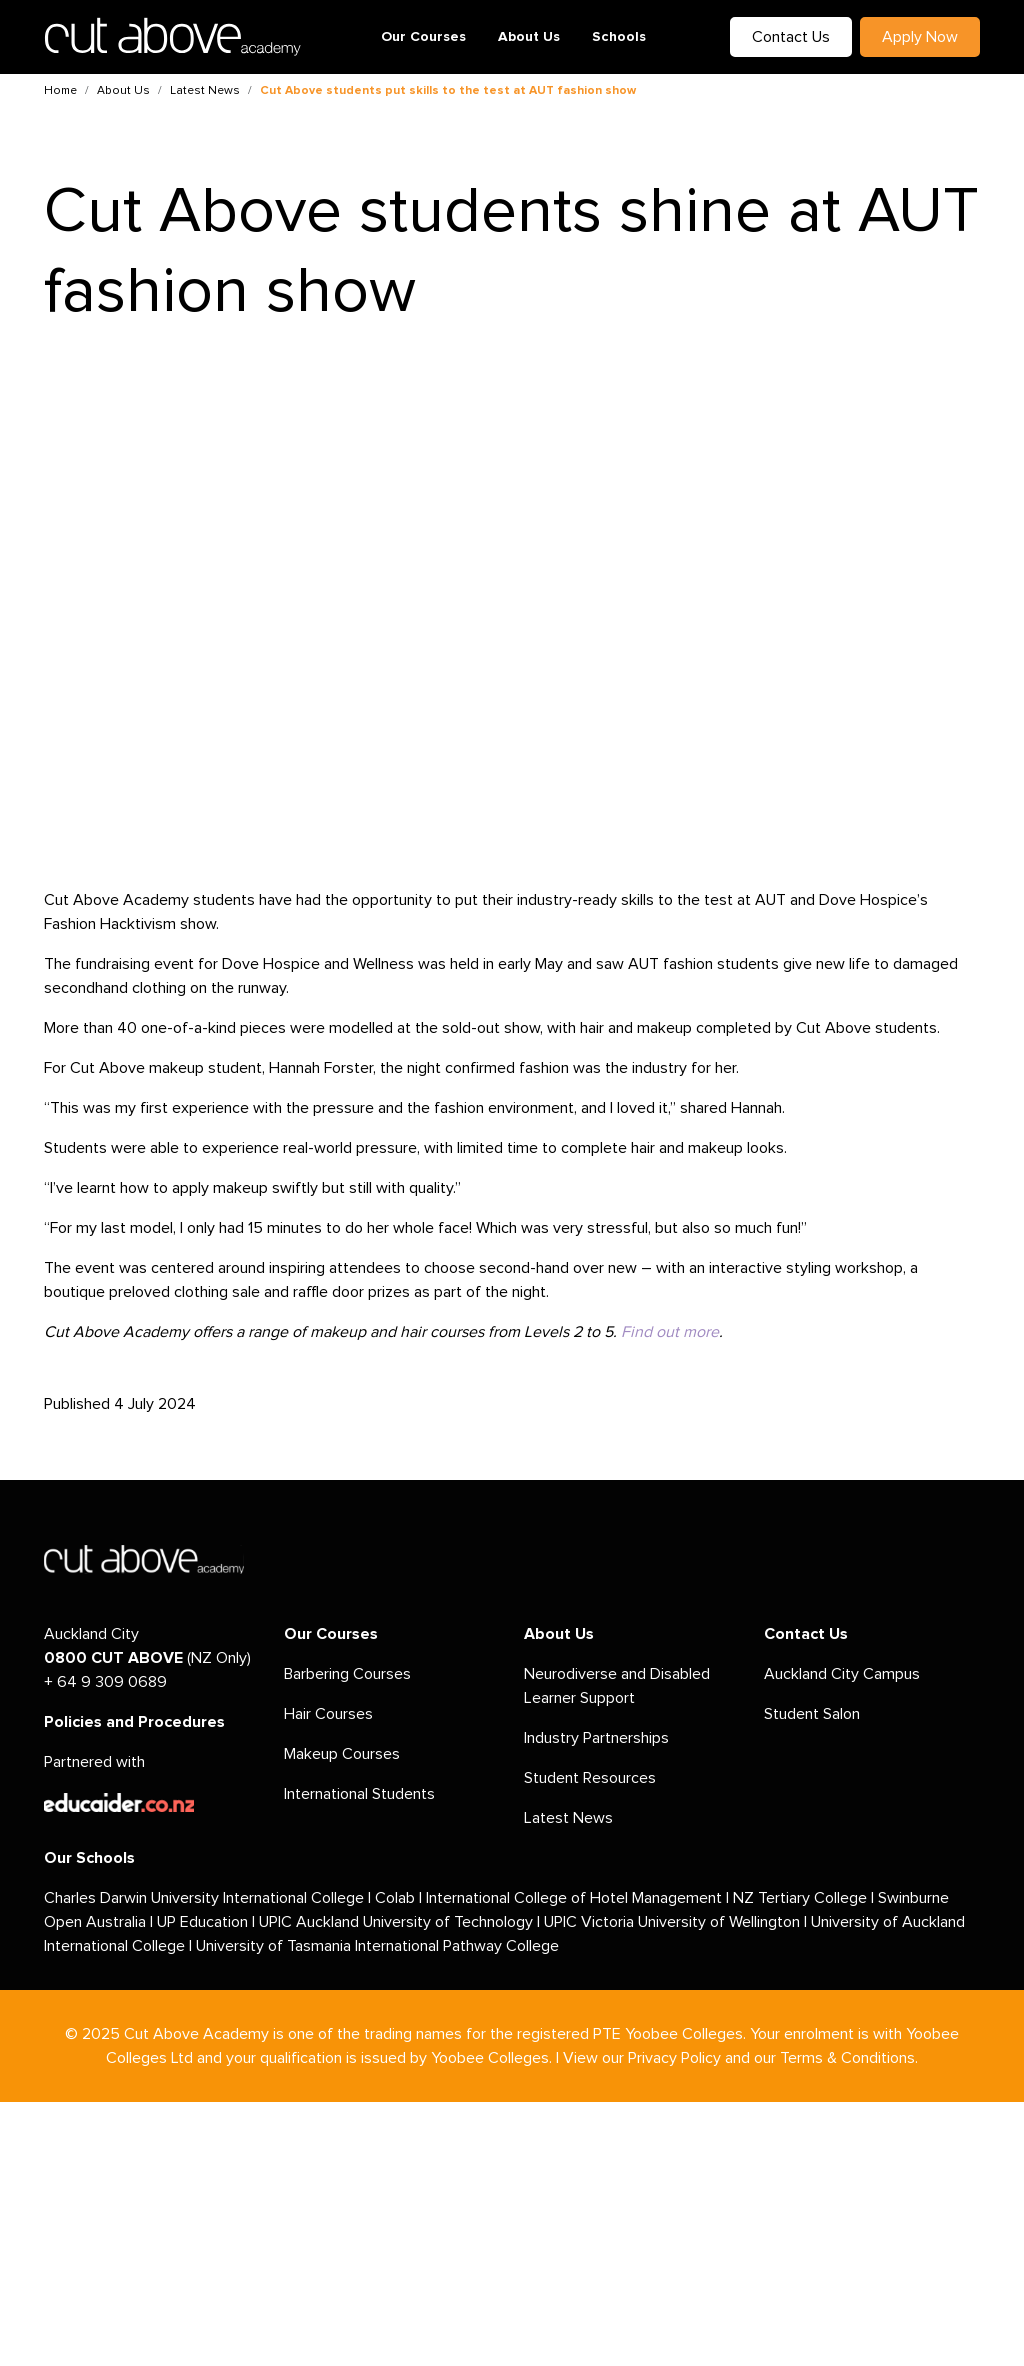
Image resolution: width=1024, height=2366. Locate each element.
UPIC (562, 1922)
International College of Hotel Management (574, 1898)
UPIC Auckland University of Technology (396, 1922)
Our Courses (423, 37)
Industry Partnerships (596, 1738)
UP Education (202, 1922)
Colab (395, 1898)
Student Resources (590, 1778)
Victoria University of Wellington (690, 1922)
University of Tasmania (273, 1946)
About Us (529, 37)
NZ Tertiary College (800, 1898)
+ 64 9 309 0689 (105, 1682)
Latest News (205, 91)
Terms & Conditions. (849, 2058)
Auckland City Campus (842, 1674)
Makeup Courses (342, 1754)
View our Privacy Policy (642, 2058)
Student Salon (812, 1714)
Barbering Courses (347, 1674)
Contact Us (791, 37)
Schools (619, 37)
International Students (359, 1794)
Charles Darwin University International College (204, 1898)
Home (60, 91)
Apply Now (920, 37)
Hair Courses (328, 1714)
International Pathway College (457, 1946)
